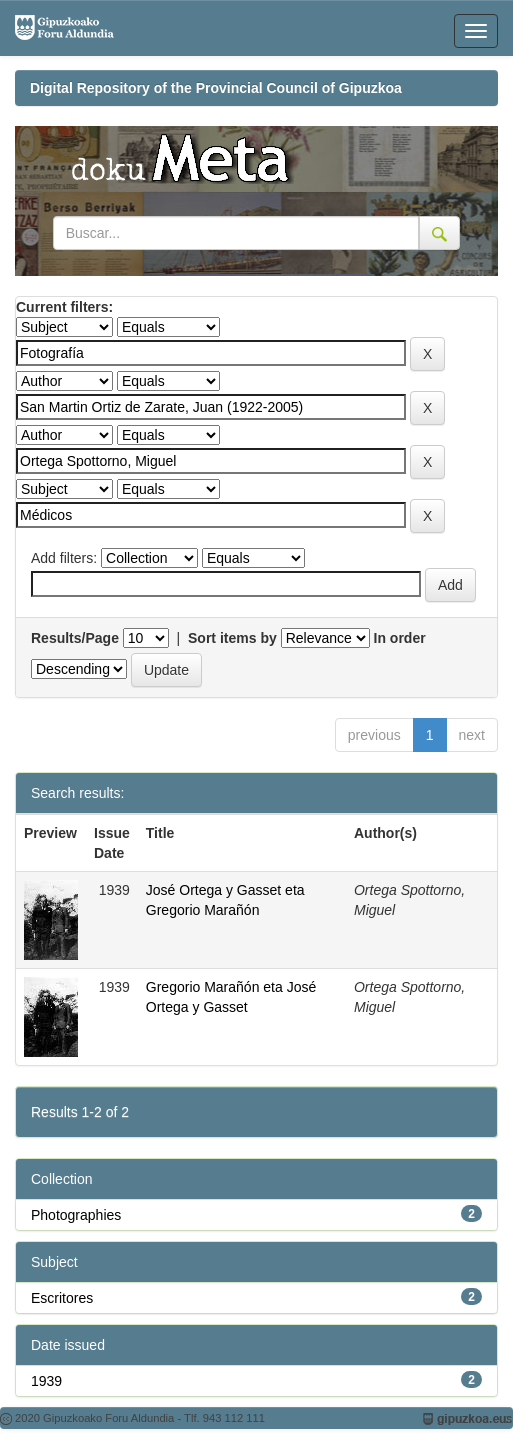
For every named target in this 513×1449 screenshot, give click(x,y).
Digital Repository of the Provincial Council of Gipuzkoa (216, 88)
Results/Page (75, 638)
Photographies (76, 1215)
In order (400, 638)
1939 (46, 1381)
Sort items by (232, 638)
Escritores (62, 1298)
